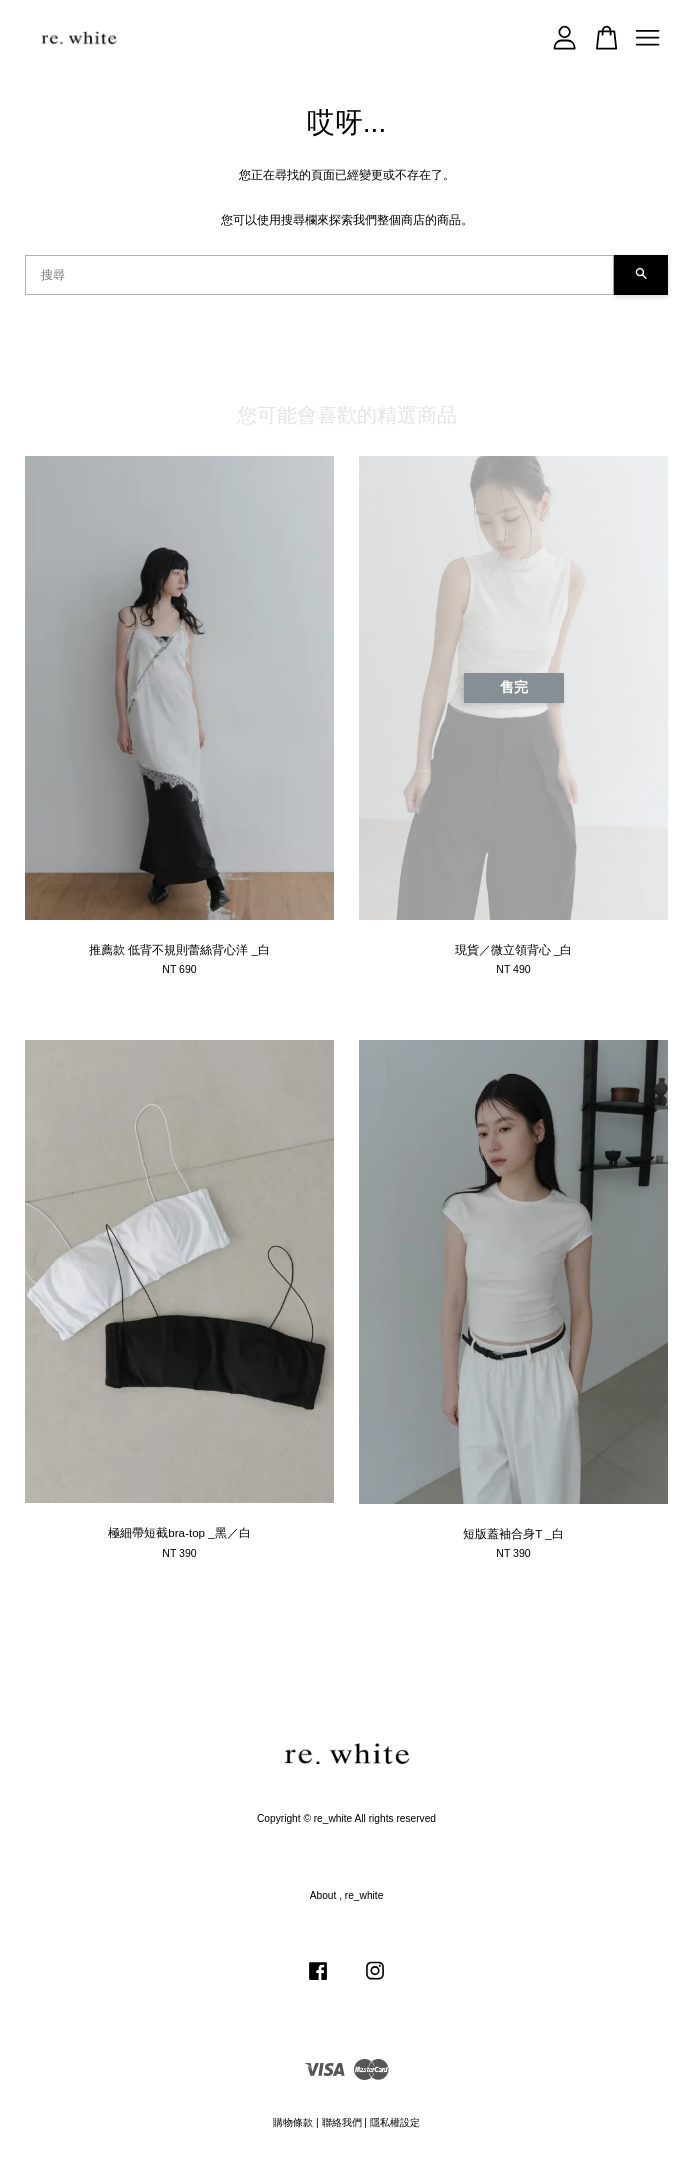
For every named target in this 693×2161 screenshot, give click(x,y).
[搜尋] (319, 275)
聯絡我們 (342, 2122)
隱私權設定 (395, 2122)
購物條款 (293, 2122)
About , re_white (347, 1895)
